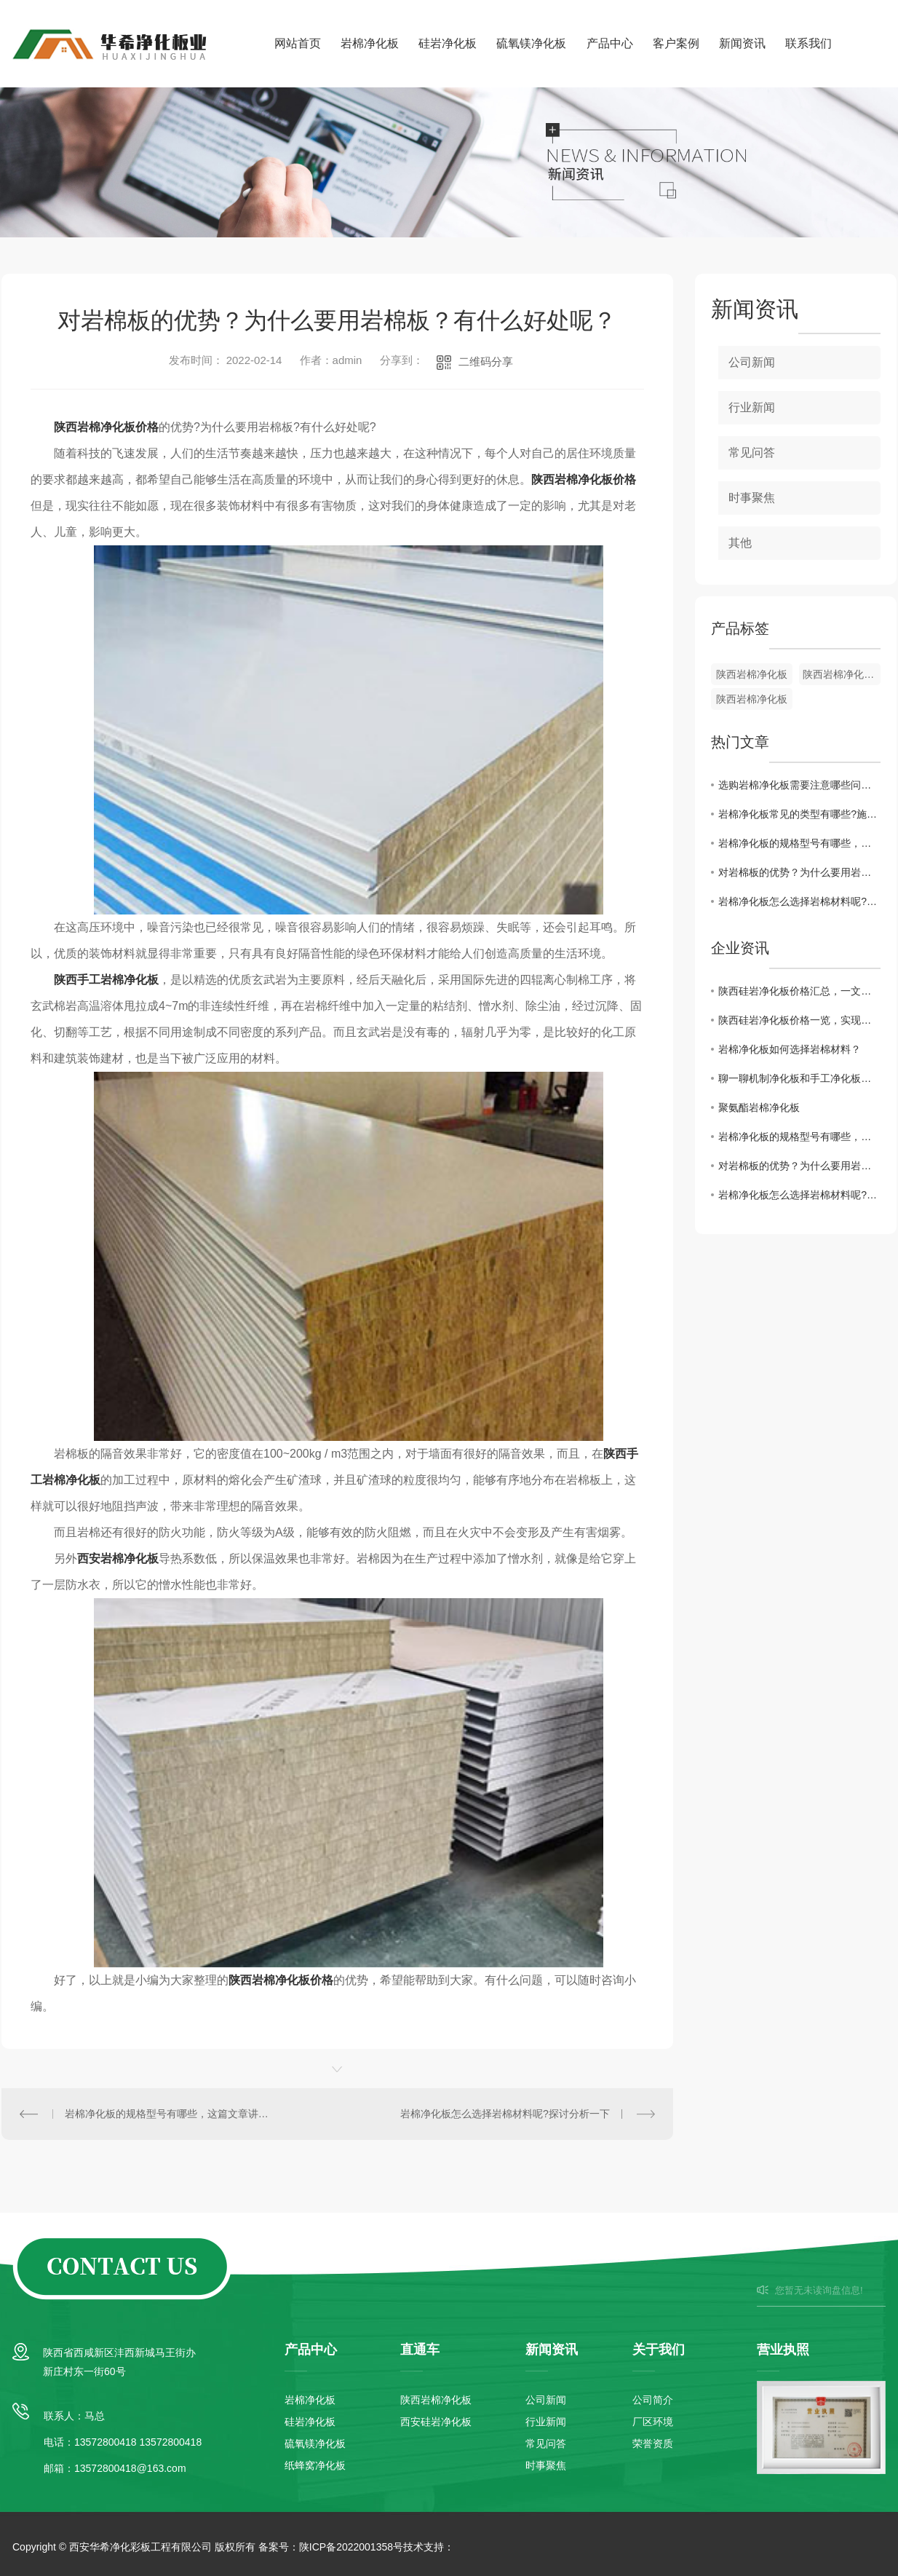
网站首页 (297, 43)
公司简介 (652, 2400)
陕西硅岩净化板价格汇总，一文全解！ (799, 991)
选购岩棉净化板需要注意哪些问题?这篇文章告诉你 (799, 785)
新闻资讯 (742, 43)
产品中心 (610, 43)
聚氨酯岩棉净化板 (759, 1107)
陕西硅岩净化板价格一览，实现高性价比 (799, 1020)
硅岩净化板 (447, 43)
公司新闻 (751, 362)
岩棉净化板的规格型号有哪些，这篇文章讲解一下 (169, 2113)
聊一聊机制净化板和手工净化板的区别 (799, 1078)
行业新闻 (751, 407)
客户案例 (676, 43)
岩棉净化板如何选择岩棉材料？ (789, 1049)
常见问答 (751, 452)
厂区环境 (652, 2421)
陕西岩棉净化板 (751, 674)
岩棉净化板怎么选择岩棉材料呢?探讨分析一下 (505, 2113)
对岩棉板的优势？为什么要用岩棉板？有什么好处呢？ (799, 872)
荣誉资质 (652, 2443)
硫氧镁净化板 (531, 43)
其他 (740, 543)
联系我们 (808, 43)
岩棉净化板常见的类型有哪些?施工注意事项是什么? (799, 814)
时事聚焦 (751, 497)
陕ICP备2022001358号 (351, 2547)
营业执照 (783, 2349)
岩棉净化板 (370, 43)
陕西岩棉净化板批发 (842, 674)
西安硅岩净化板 (436, 2421)
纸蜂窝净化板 (315, 2465)
